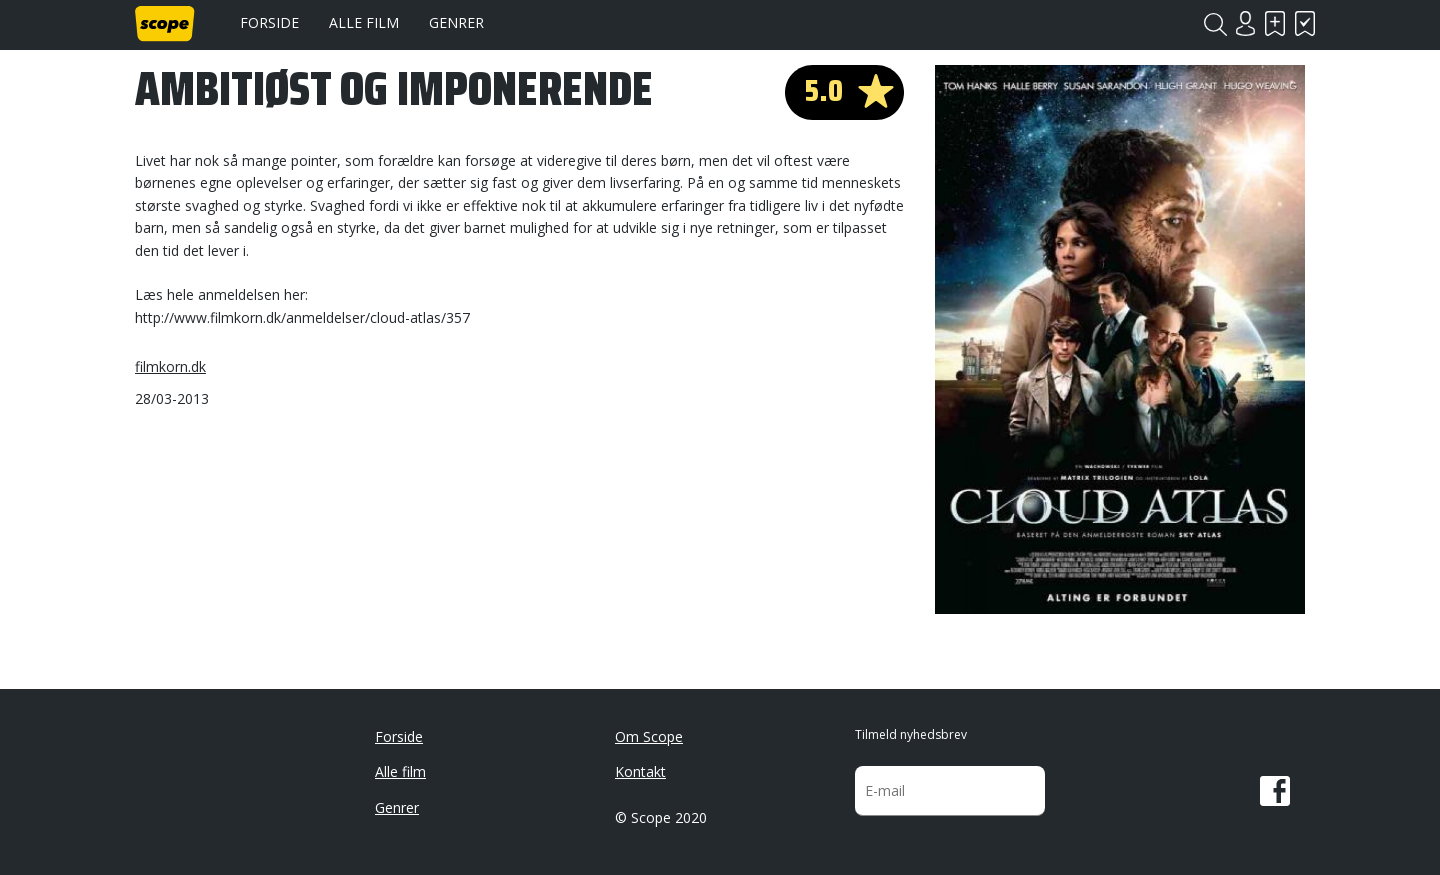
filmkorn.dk (170, 366)
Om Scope (649, 736)
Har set (1305, 23)
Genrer (456, 22)
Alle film (364, 22)
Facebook (1275, 791)
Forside (269, 22)
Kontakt (640, 771)
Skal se (1275, 23)
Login (1245, 23)
